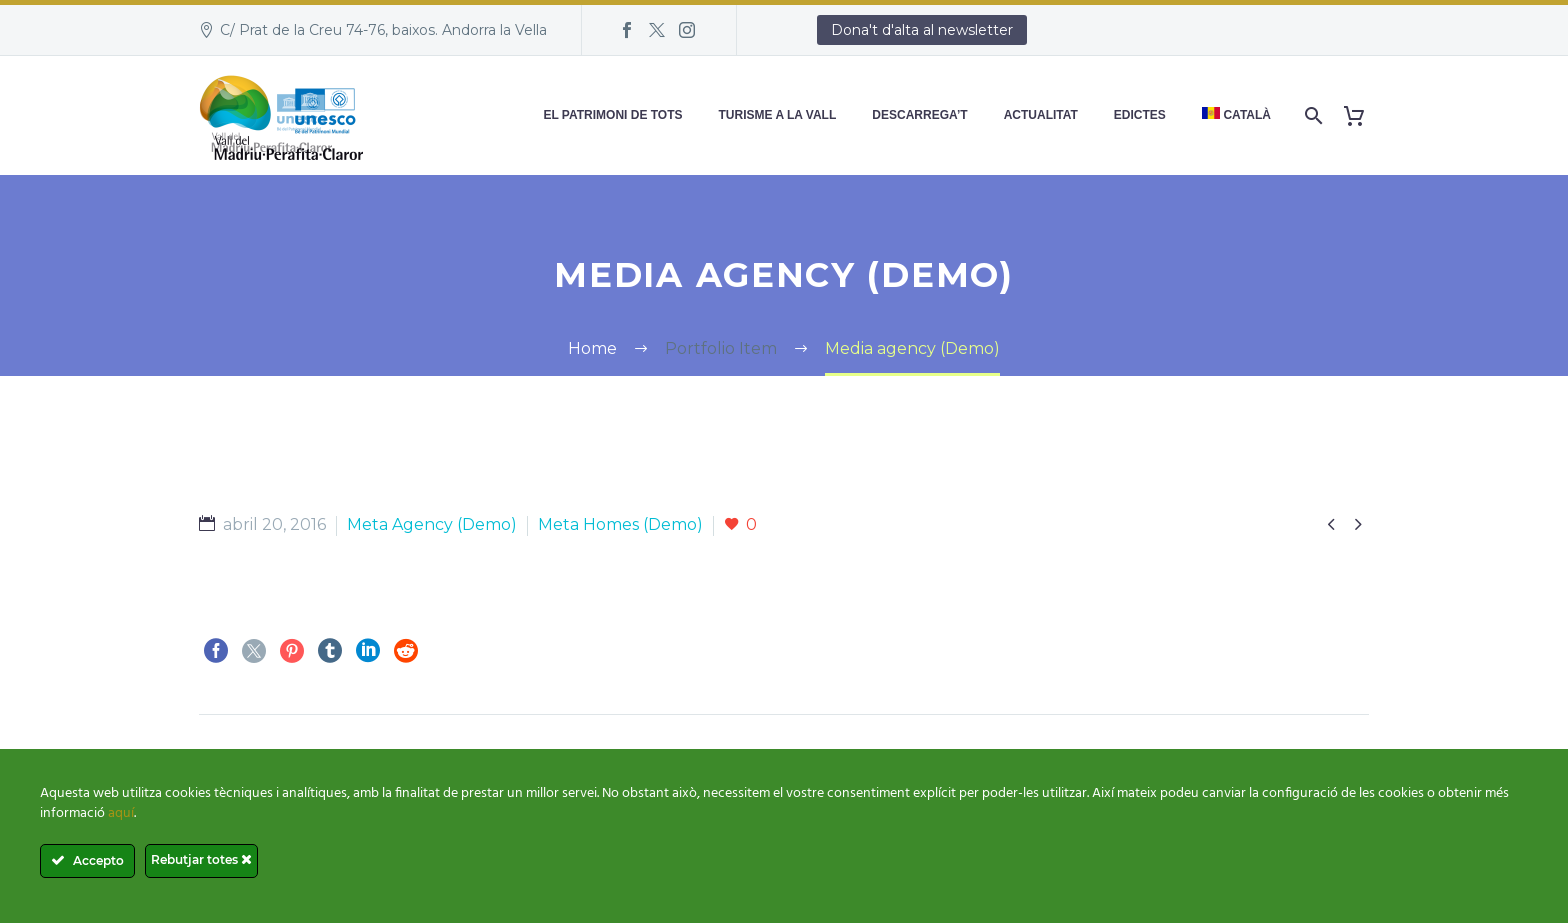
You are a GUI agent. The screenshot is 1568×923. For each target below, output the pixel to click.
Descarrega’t (919, 115)
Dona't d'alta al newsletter (922, 30)
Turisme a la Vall (778, 115)
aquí (121, 813)
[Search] (1311, 115)
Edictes (1140, 115)
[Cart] (1361, 115)
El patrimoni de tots (612, 115)
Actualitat (1041, 115)
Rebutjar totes (201, 859)
